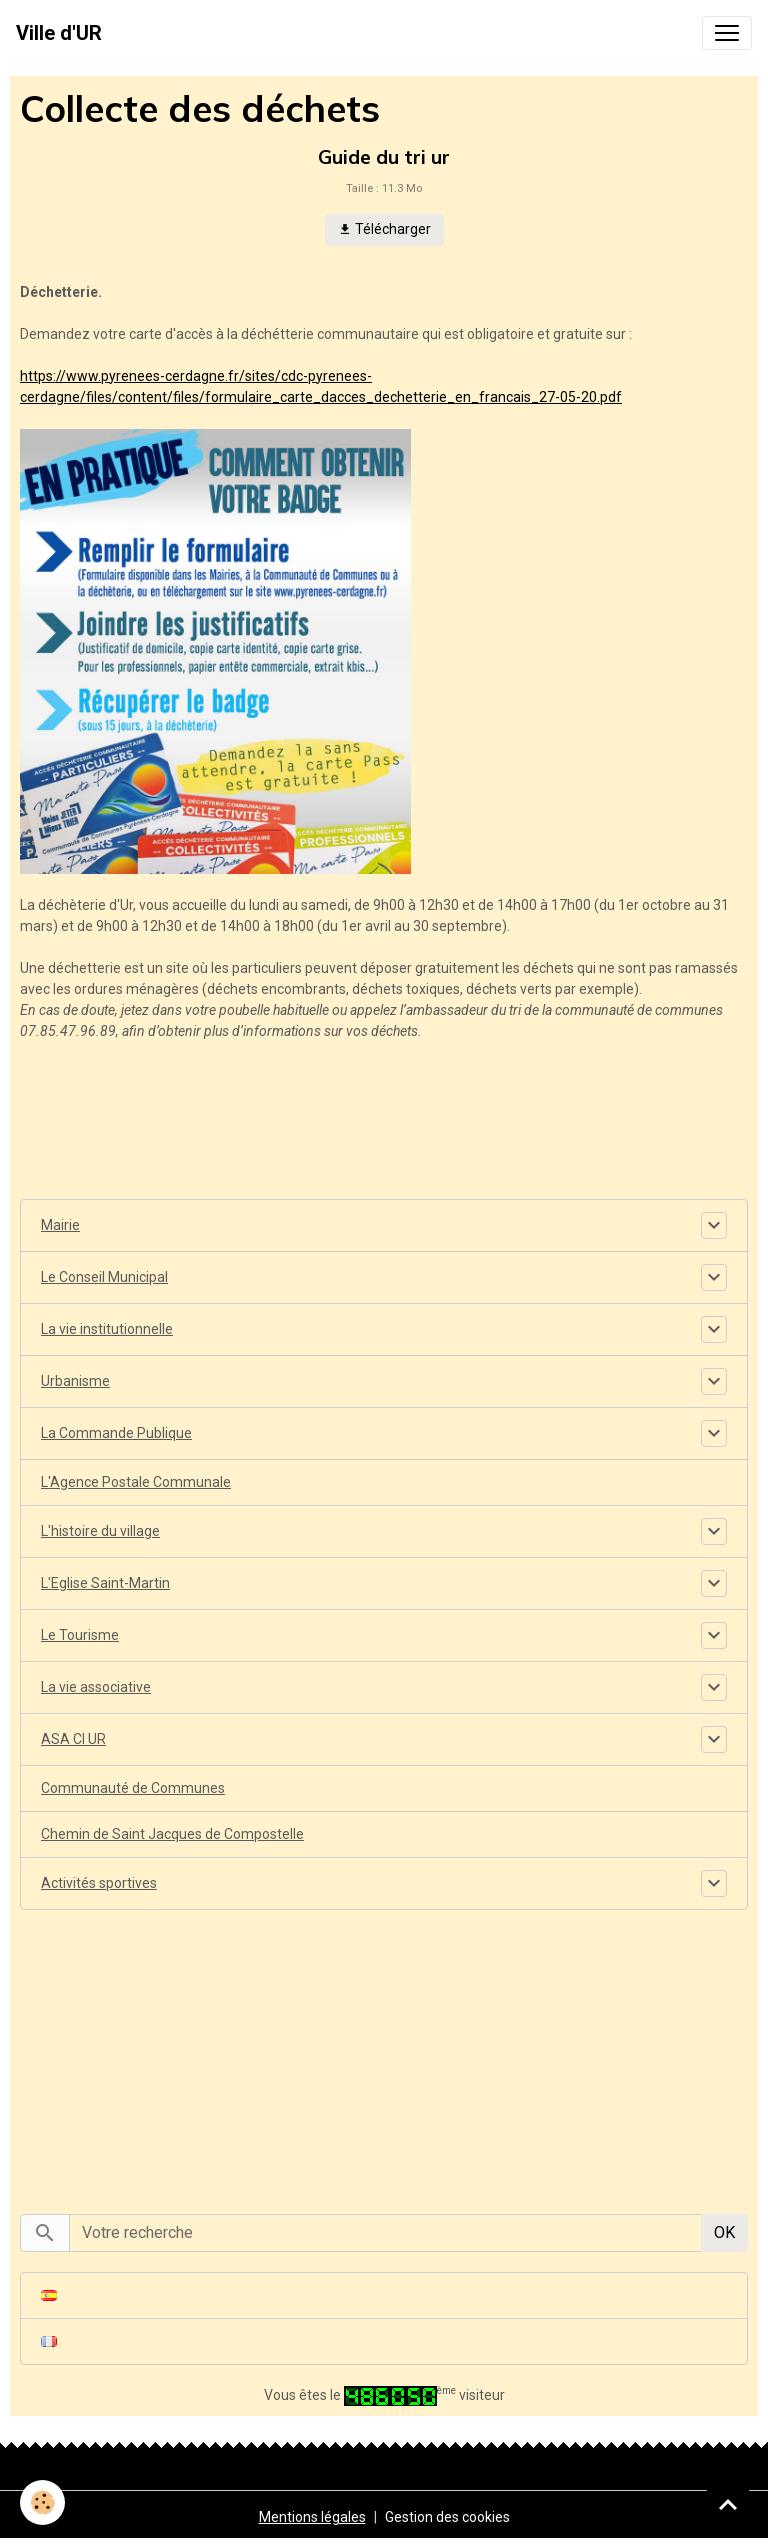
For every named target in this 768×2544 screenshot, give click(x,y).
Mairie (60, 1225)
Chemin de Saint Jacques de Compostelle (172, 1834)
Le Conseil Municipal (104, 1277)
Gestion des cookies (447, 2517)
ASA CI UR (73, 1739)
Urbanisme (75, 1381)
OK (724, 2232)
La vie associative (96, 1687)
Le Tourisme (80, 1635)
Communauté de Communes (133, 1788)
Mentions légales (312, 2517)
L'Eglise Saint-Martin (105, 1583)
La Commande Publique (116, 1433)
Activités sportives (99, 1883)
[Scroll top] (728, 2504)
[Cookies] (42, 2502)
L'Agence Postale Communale (136, 1482)
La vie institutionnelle (107, 1329)
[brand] (59, 33)
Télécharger (384, 230)
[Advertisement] (384, 2051)
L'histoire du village (100, 1531)
